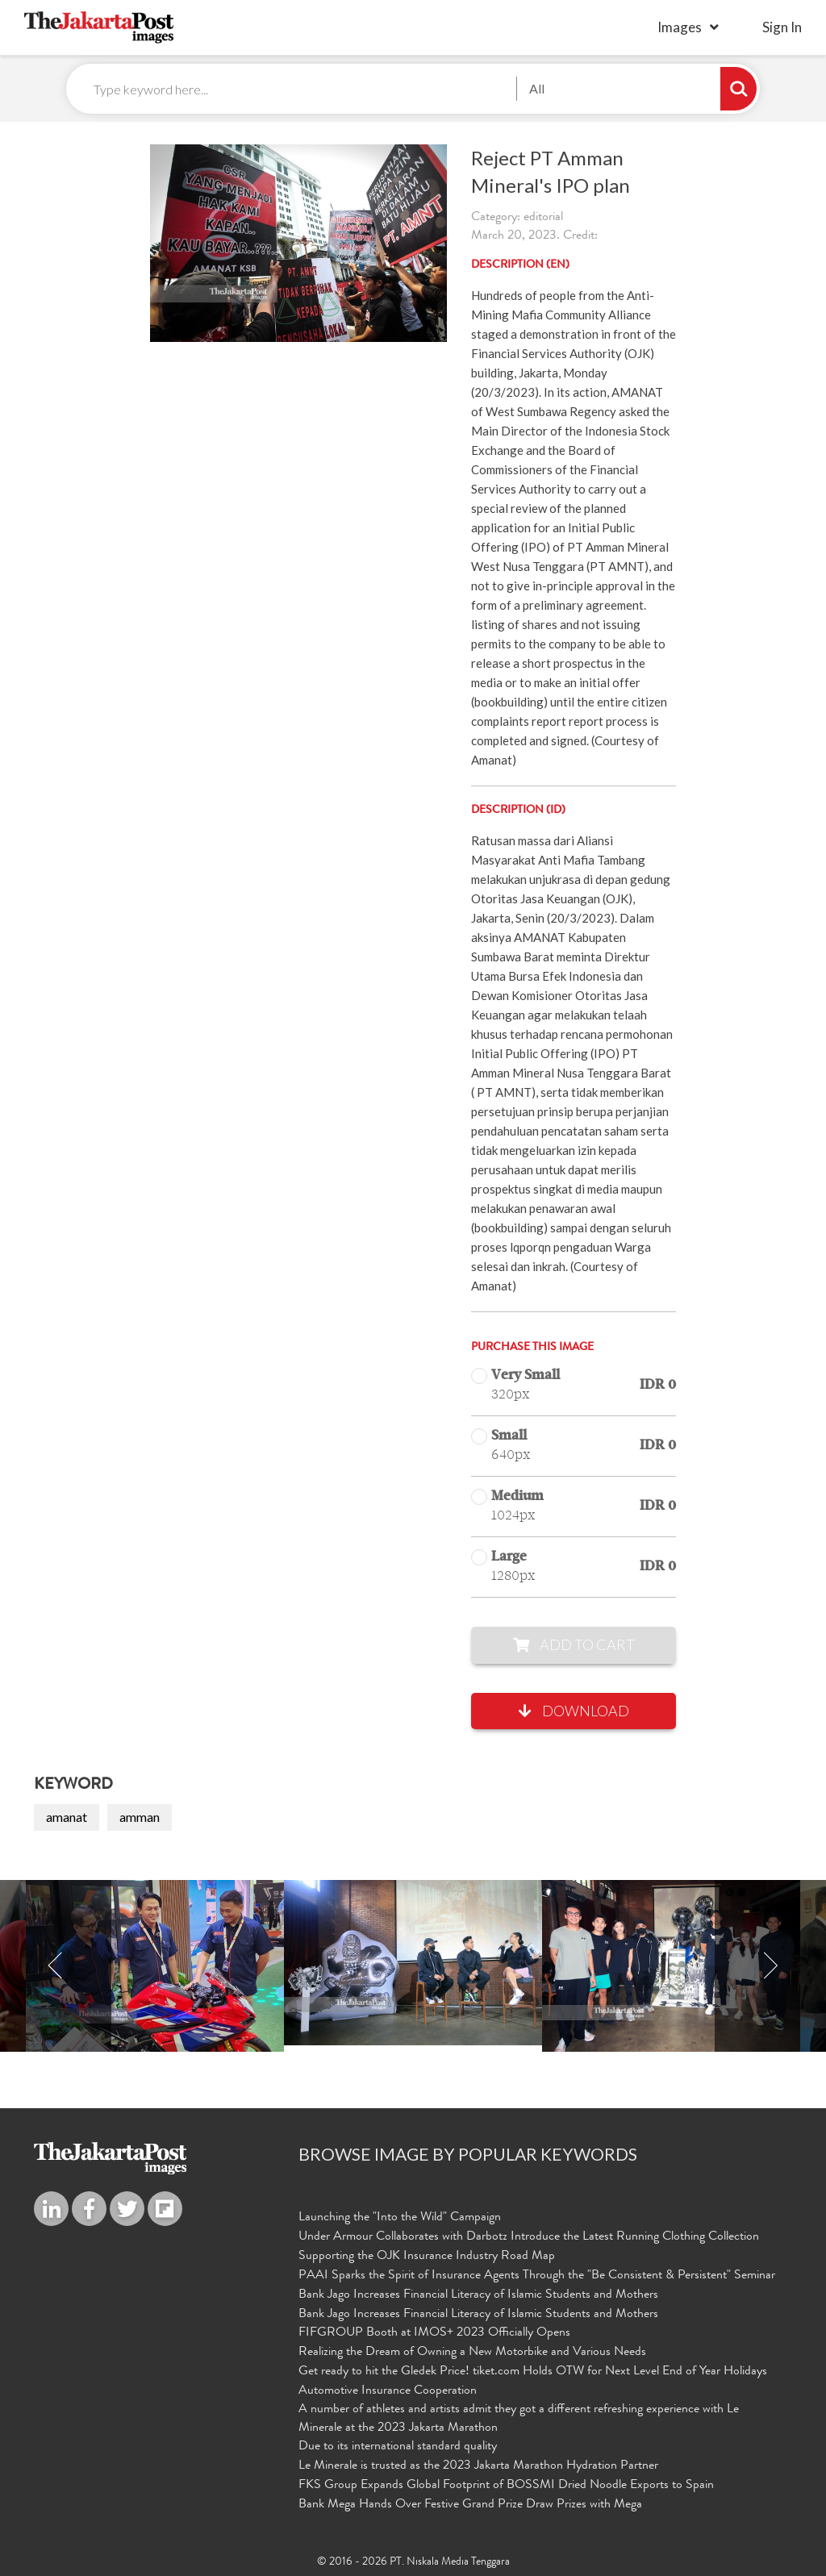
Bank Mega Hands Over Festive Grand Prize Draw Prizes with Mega (470, 2505)
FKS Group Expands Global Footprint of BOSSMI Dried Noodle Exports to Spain (506, 2485)
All (536, 88)
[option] (413, 1962)
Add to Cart (574, 1644)
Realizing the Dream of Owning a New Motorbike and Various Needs (472, 2352)
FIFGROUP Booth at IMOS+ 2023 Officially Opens (434, 2333)
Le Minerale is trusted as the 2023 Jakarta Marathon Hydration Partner (478, 2466)
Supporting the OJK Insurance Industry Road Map (426, 2256)
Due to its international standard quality (397, 2447)
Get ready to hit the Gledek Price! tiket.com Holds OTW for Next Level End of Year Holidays (532, 2372)
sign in (782, 27)
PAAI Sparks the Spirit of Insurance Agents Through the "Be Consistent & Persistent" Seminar (536, 2276)
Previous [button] (55, 1966)
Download (574, 1710)
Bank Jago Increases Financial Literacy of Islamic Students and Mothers (478, 2295)
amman (139, 1816)
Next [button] (770, 1966)
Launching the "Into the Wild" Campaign (399, 2217)
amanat (66, 1816)
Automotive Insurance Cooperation (387, 2391)
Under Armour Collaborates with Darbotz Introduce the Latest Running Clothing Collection (528, 2237)
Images (679, 27)
